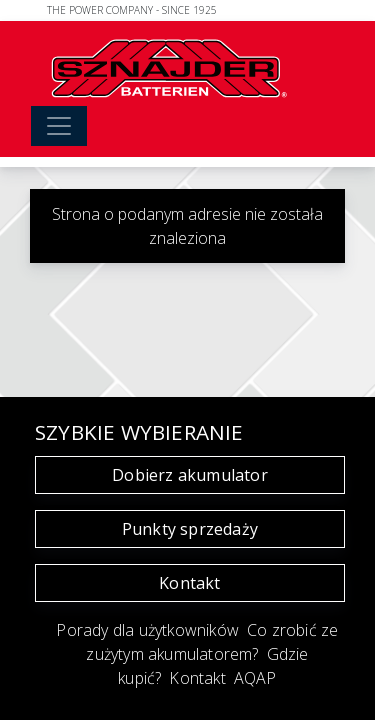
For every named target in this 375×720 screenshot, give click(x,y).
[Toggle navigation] (59, 126)
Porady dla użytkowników (147, 630)
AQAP (255, 678)
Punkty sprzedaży (190, 529)
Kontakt (189, 583)
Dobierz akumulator (190, 475)
